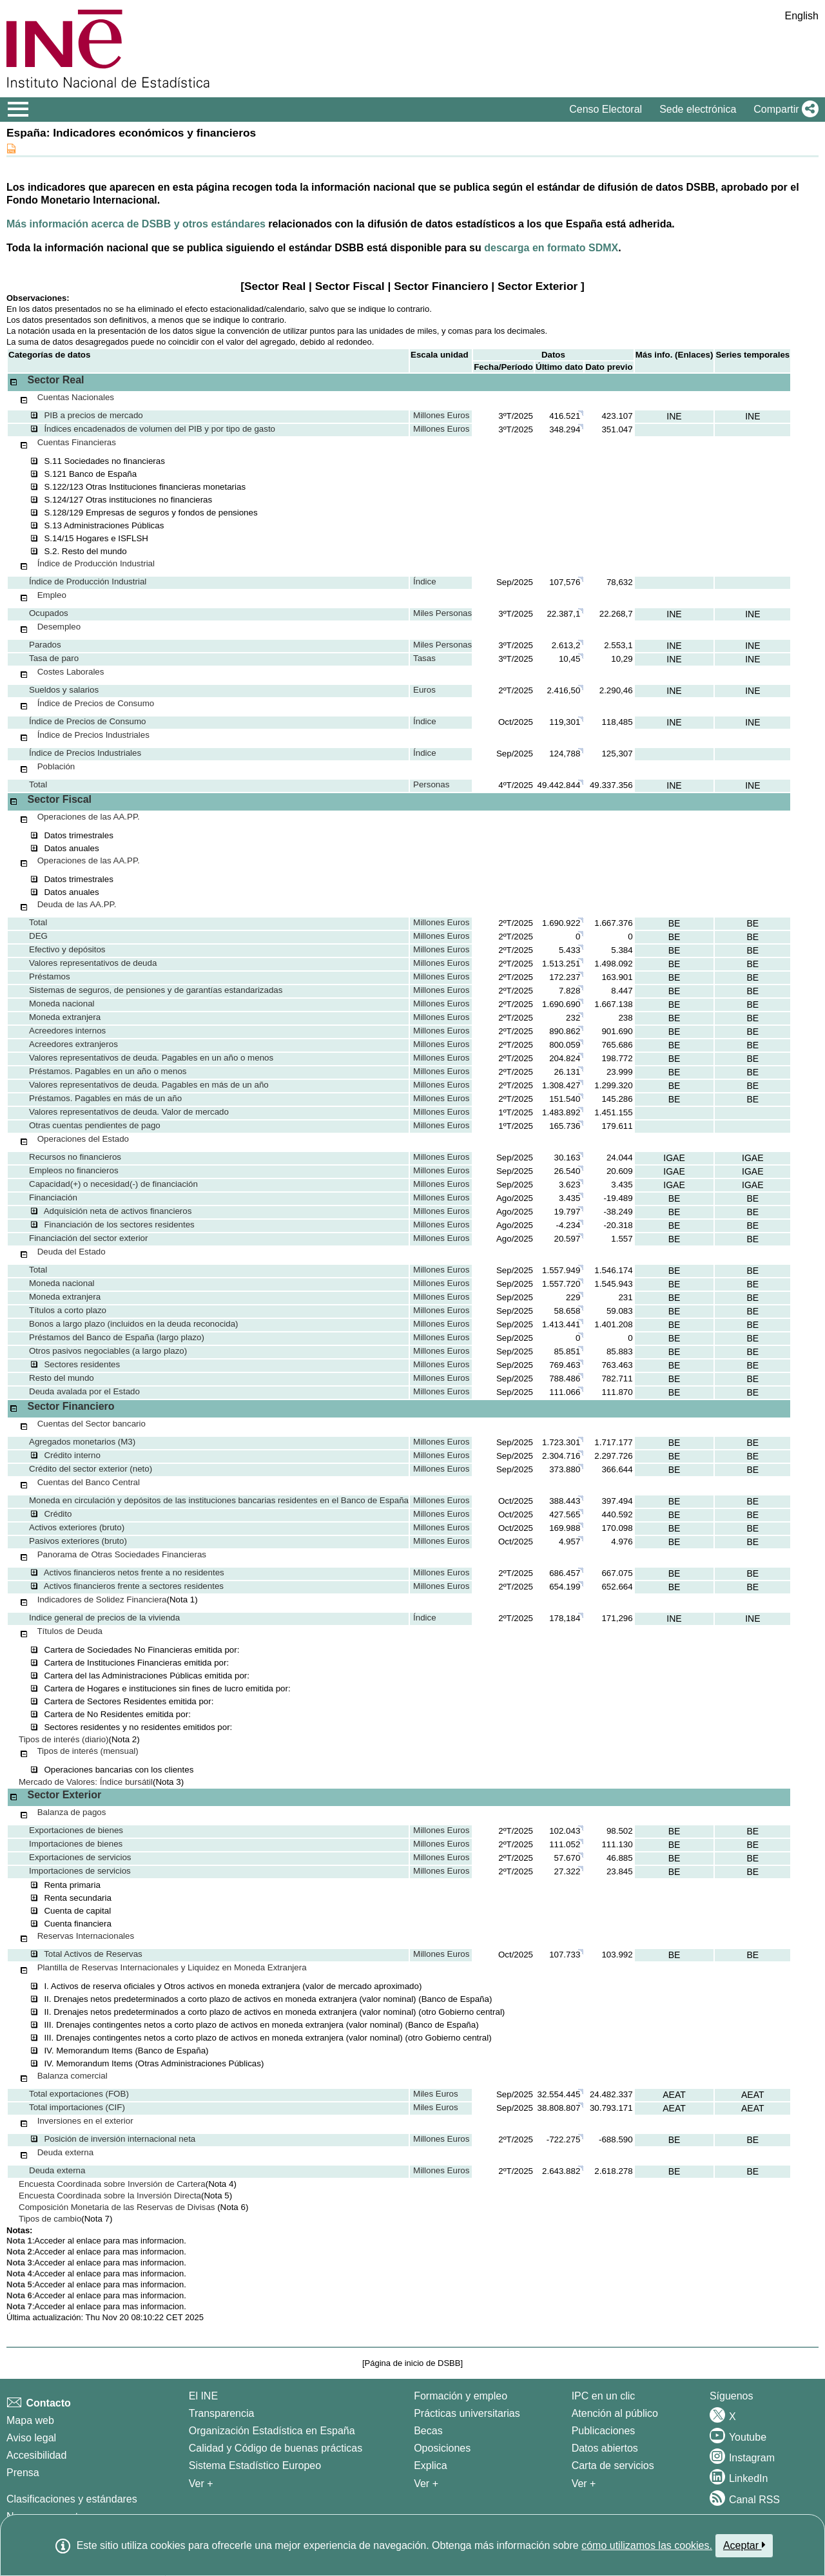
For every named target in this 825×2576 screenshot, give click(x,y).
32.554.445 (559, 2094)
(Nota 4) (221, 2184)
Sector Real (275, 286)
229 (573, 1297)
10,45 (569, 659)
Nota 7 (19, 2306)
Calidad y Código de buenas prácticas (276, 2448)
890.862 (564, 1031)
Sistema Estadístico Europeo (255, 2465)
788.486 (564, 1378)
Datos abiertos (605, 2448)
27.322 (567, 1871)
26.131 (567, 1072)
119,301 (564, 722)
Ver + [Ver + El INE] (201, 2483)
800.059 (564, 1045)
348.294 (564, 429)
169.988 (564, 1528)
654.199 (564, 1586)
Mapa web (30, 2420)
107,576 (564, 582)
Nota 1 (19, 2240)
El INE (203, 2395)
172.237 (564, 977)
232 (573, 1018)
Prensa (22, 2472)
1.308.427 (561, 1085)
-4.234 (568, 1225)
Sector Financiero (441, 286)
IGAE (673, 1158)
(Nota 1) (181, 1599)
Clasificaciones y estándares (71, 2499)
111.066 (564, 1392)
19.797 (567, 1211)
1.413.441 (561, 1324)
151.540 (564, 1099)
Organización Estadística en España (272, 2430)
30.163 (567, 1157)
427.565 (564, 1514)
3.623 (569, 1184)
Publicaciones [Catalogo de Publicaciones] (604, 2430)
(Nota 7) (96, 2219)
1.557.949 (561, 1270)
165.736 (564, 1126)
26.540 (567, 1171)
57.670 (567, 1858)
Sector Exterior (538, 286)
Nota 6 (19, 2295)
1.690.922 (561, 923)
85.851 (567, 1351)
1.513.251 (561, 963)
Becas (428, 2430)
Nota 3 (19, 2262)
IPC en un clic (604, 2395)
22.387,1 (563, 614)
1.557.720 (561, 1284)
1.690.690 (561, 1004)
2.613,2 (566, 645)
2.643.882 (561, 2171)
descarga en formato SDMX (551, 247)
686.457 (564, 1573)
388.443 (564, 1501)
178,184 (564, 1618)
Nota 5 (19, 2284)
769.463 (564, 1365)
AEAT (674, 2095)
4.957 (569, 1541)
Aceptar (744, 2545)
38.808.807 (559, 2108)
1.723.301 (561, 1442)
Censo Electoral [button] (605, 109)
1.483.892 (561, 1112)
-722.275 (564, 2139)
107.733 (564, 1954)
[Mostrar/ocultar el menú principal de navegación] (18, 109)
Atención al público (615, 2413)
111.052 (564, 1844)
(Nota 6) (232, 2207)
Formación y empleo (460, 2395)
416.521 (564, 416)
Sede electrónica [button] (697, 109)
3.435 (569, 1198)
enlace (89, 2240)
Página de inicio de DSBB (413, 2363)
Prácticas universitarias (467, 2413)
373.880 (564, 1469)
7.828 (569, 990)
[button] (783, 109)
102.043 (564, 1831)
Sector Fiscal (350, 286)
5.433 (569, 950)
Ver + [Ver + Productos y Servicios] (584, 2483)
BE (674, 923)
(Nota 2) (124, 1739)
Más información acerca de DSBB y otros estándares (136, 223)
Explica (430, 2465)
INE (673, 416)
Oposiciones (442, 2448)
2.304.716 (561, 1456)
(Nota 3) (168, 1782)
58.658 (567, 1311)
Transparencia (222, 2413)
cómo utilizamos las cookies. (646, 2545)
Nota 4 (19, 2273)
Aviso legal (31, 2437)
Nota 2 (19, 2251)
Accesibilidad (36, 2455)
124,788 (564, 753)
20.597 (567, 1239)
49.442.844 (559, 785)
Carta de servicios (613, 2465)
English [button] (802, 15)
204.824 (564, 1058)
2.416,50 (563, 690)
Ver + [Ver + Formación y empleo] (426, 2483)
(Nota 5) (216, 2195)
